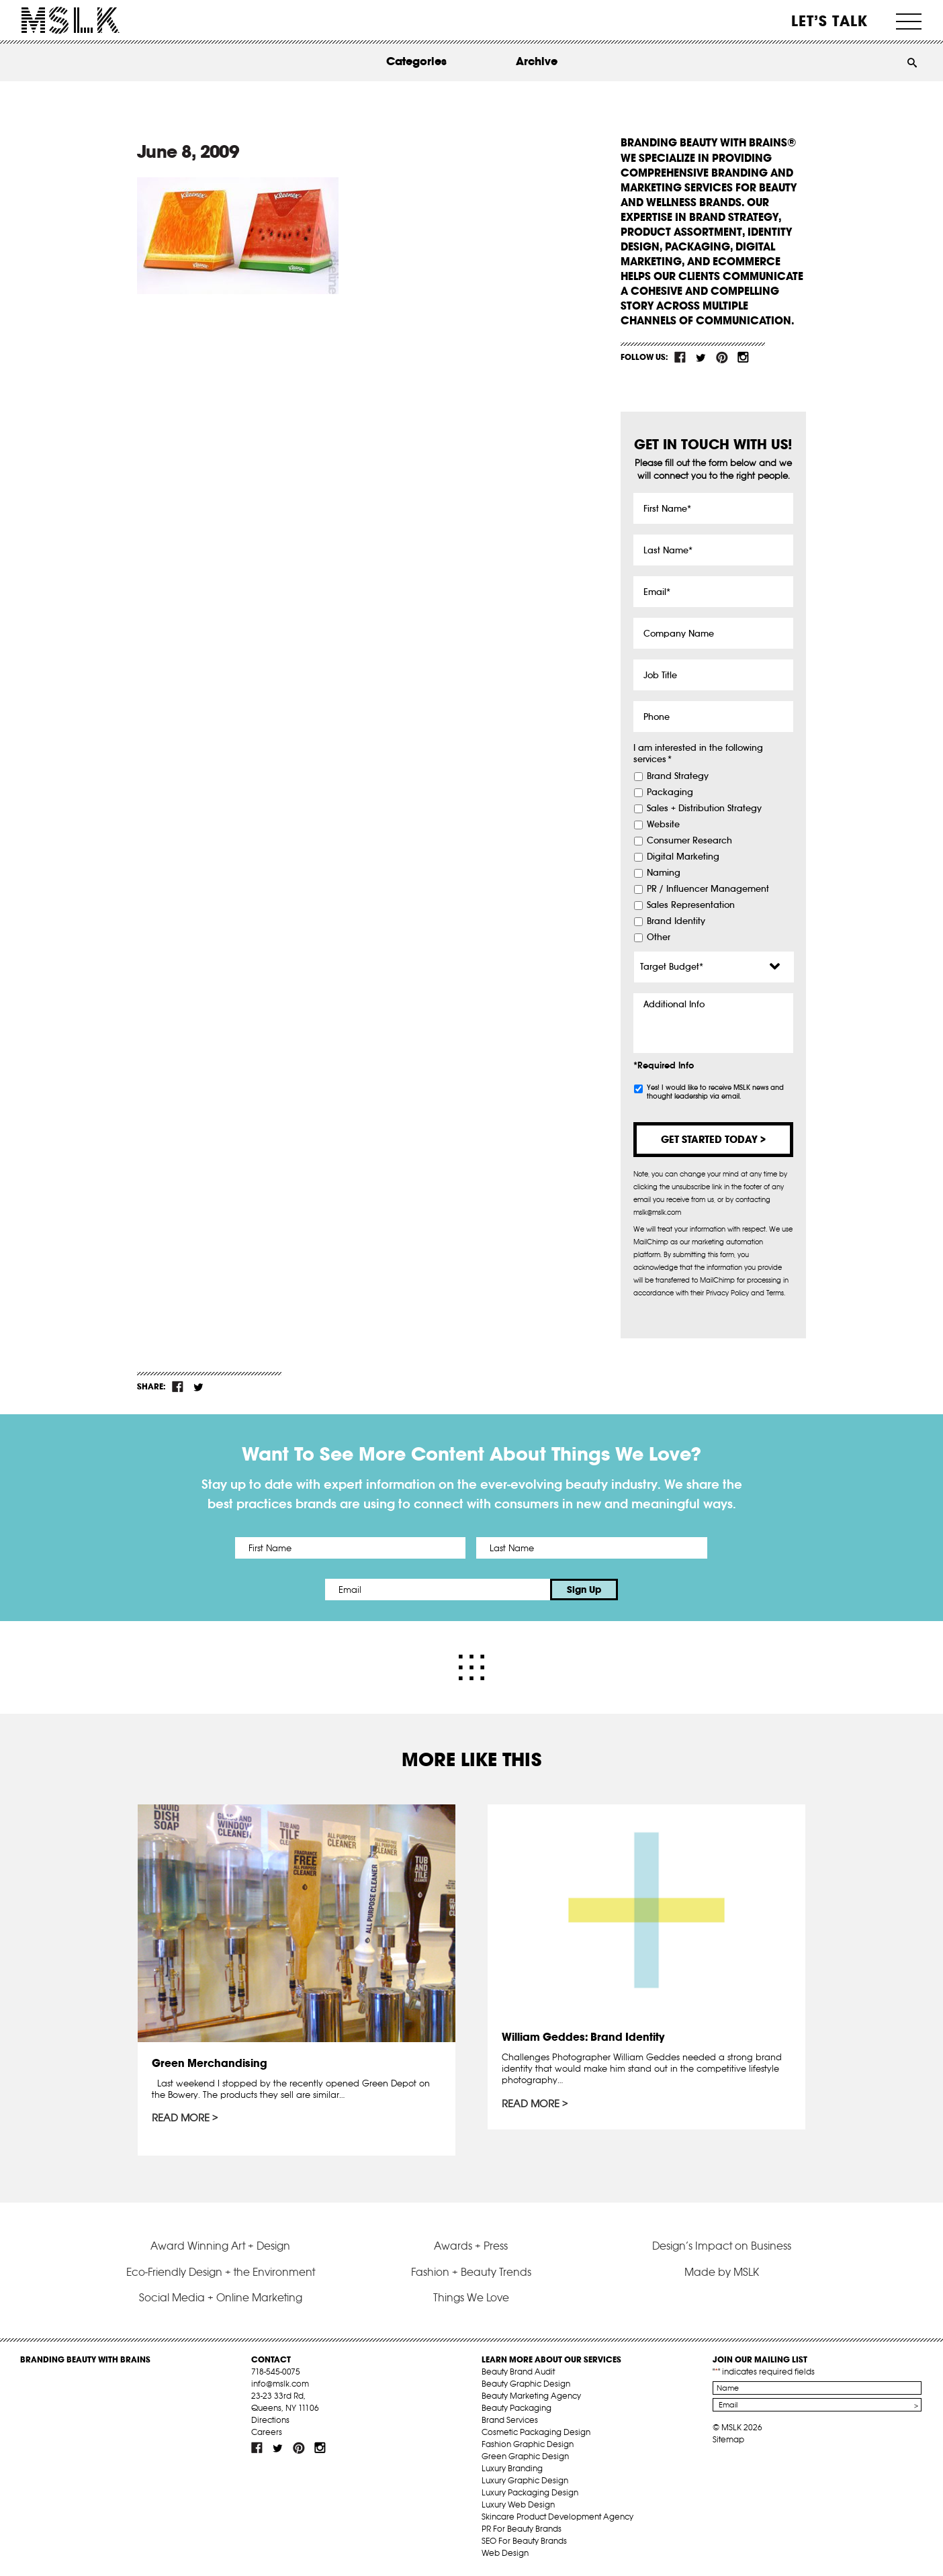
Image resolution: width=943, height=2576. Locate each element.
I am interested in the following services (698, 754)
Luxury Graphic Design (525, 2480)
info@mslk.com (280, 2384)
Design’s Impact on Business (721, 2245)
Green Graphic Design (525, 2456)
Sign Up (584, 1589)
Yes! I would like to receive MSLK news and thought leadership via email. (715, 1092)
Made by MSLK (721, 2272)
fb (680, 357)
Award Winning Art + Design (220, 2245)
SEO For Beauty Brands (524, 2541)
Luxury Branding (512, 2468)
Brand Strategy (678, 776)
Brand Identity (676, 921)
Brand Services (510, 2420)
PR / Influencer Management (708, 889)
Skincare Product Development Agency (557, 2517)
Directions (270, 2420)
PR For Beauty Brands (522, 2529)
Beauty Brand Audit (518, 2371)
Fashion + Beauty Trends (471, 2272)
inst (743, 357)
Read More (181, 2118)
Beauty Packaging (516, 2408)
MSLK (70, 20)
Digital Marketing (683, 857)
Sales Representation (691, 905)
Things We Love (471, 2297)
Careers (266, 2432)
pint (722, 357)
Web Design (505, 2553)
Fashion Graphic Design (528, 2444)
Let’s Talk (829, 20)
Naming (663, 873)
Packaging (670, 792)
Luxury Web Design (518, 2504)
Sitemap (728, 2439)
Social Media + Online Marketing (220, 2297)
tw (701, 357)
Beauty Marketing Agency (531, 2396)
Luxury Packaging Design (530, 2492)
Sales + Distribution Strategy (704, 808)
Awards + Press (471, 2245)
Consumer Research (689, 840)
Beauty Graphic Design (526, 2384)
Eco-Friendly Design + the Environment (220, 2272)
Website (663, 824)
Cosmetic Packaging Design (536, 2432)
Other (658, 937)
